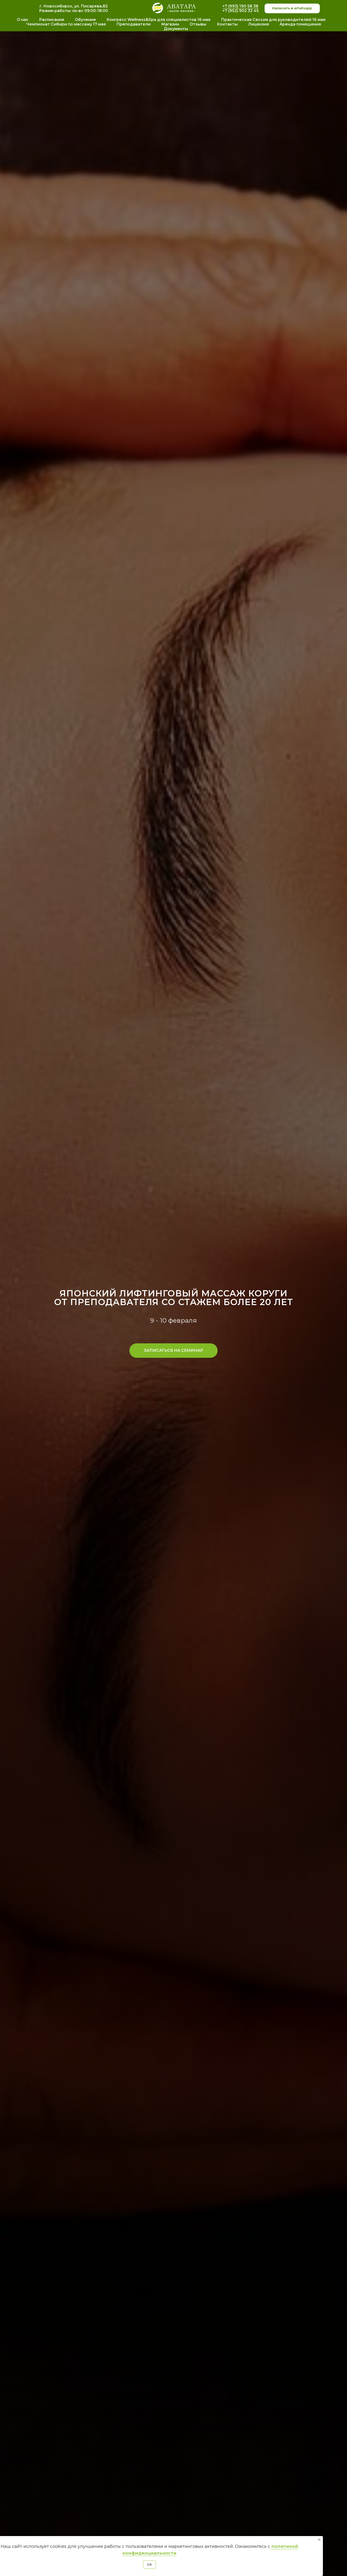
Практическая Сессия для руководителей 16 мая (273, 19)
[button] (173, 1350)
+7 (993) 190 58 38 (240, 6)
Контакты (227, 24)
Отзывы (198, 24)
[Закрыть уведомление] (319, 2539)
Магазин (170, 24)
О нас (22, 19)
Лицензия (258, 24)
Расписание (51, 19)
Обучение (85, 19)
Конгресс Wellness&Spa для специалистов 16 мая (158, 19)
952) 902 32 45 (244, 10)
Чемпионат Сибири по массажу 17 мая (66, 24)
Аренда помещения (300, 24)
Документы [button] (176, 28)
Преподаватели (133, 24)
